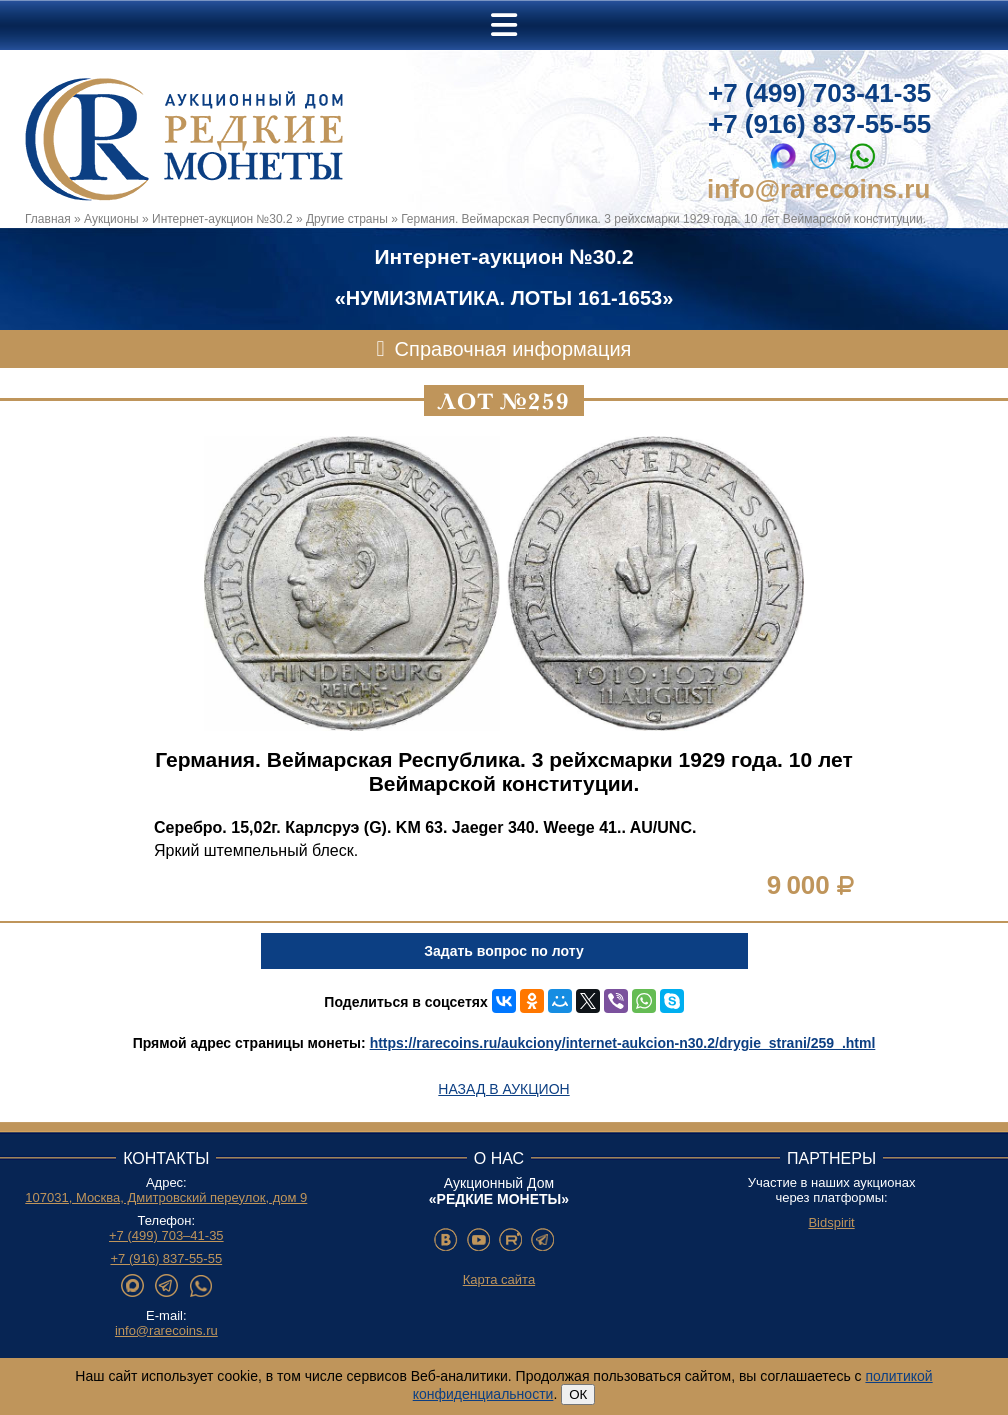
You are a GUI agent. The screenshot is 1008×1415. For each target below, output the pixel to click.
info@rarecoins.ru (818, 189)
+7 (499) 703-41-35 (819, 93)
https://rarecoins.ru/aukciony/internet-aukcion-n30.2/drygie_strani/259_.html (623, 1043)
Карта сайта (499, 1279)
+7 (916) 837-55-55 (819, 124)
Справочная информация (513, 349)
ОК (578, 1394)
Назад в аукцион (503, 1089)
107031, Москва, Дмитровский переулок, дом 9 (166, 1197)
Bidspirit (831, 1222)
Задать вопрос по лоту (503, 951)
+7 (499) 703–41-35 (166, 1235)
